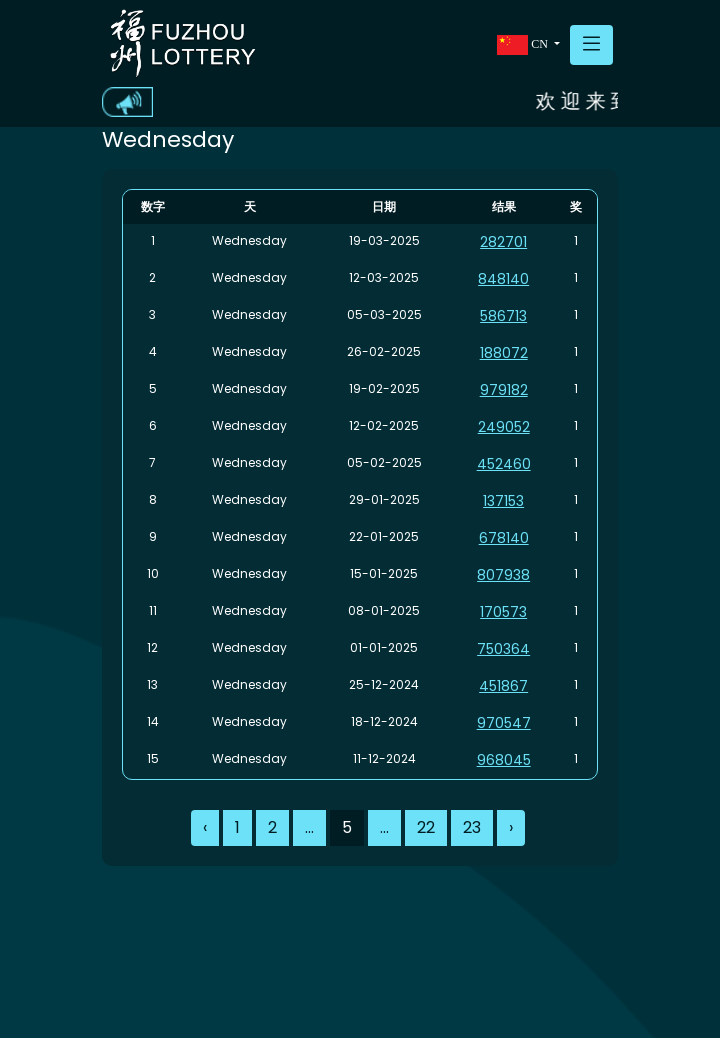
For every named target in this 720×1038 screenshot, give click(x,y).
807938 (503, 575)
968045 (504, 760)
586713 (503, 316)
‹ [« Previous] (205, 827)
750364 (503, 649)
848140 (503, 279)
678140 (504, 538)
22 (426, 827)
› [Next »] (511, 827)
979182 (504, 390)
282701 (503, 242)
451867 (503, 686)
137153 (503, 501)
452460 (504, 464)
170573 (503, 612)
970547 (504, 723)
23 (472, 827)
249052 (504, 427)
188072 (504, 353)
